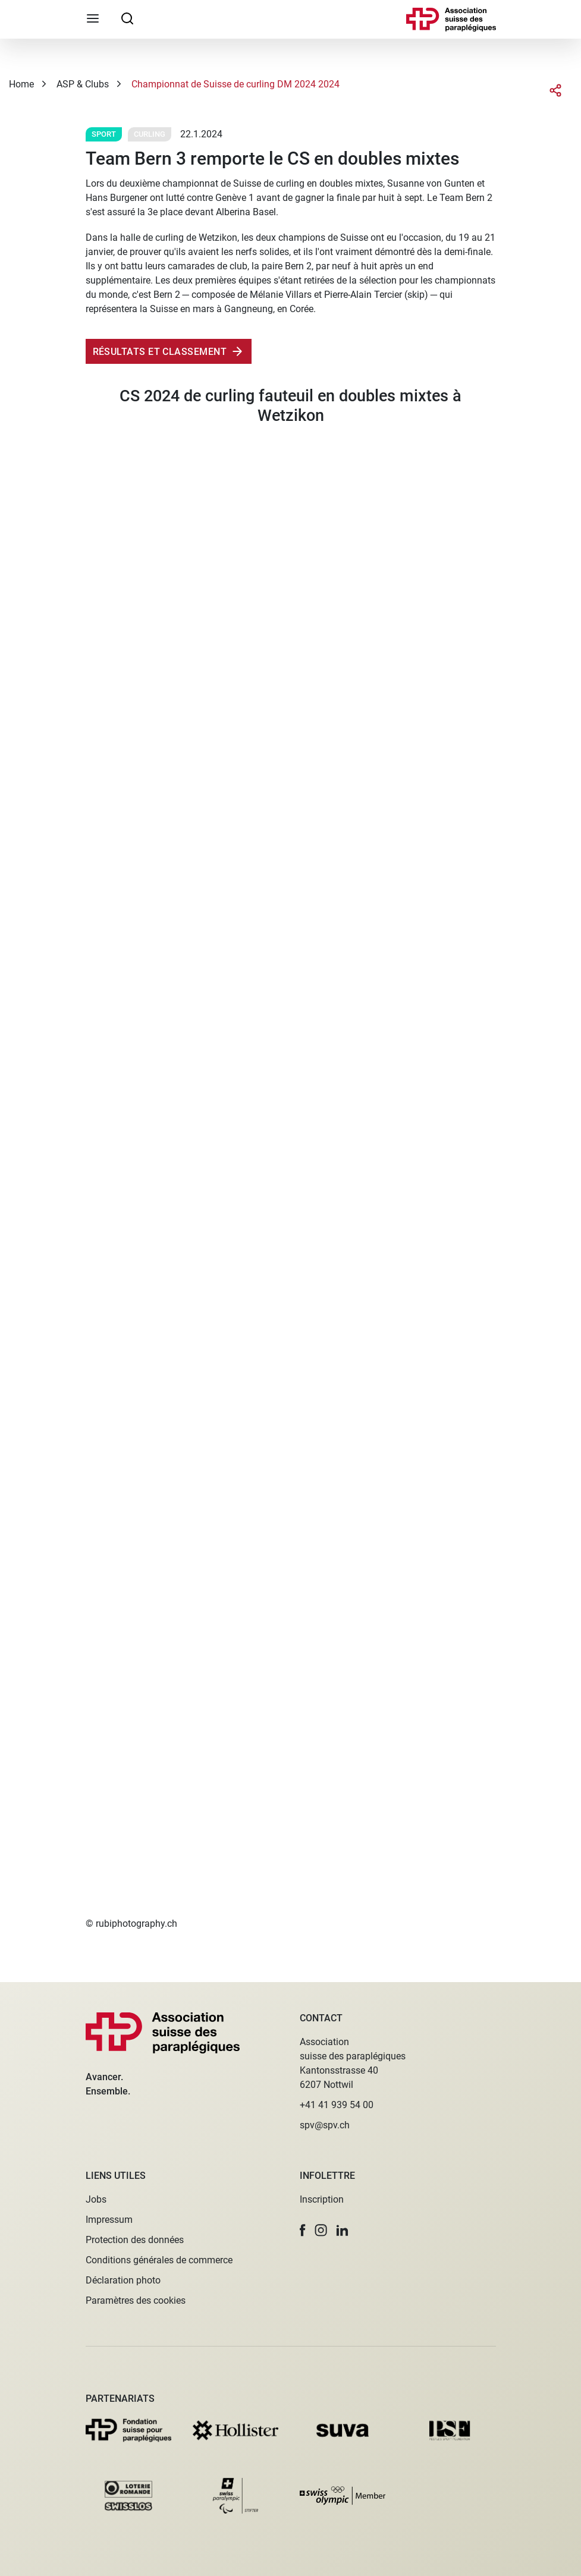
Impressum (109, 2219)
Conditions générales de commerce (159, 2260)
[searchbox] (127, 18)
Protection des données (135, 2239)
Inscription (322, 2199)
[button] (303, 2230)
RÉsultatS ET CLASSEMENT (160, 351)
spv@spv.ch (325, 2125)
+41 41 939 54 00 (336, 2105)
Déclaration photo (123, 2280)
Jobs (96, 2199)
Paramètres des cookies (136, 2300)
